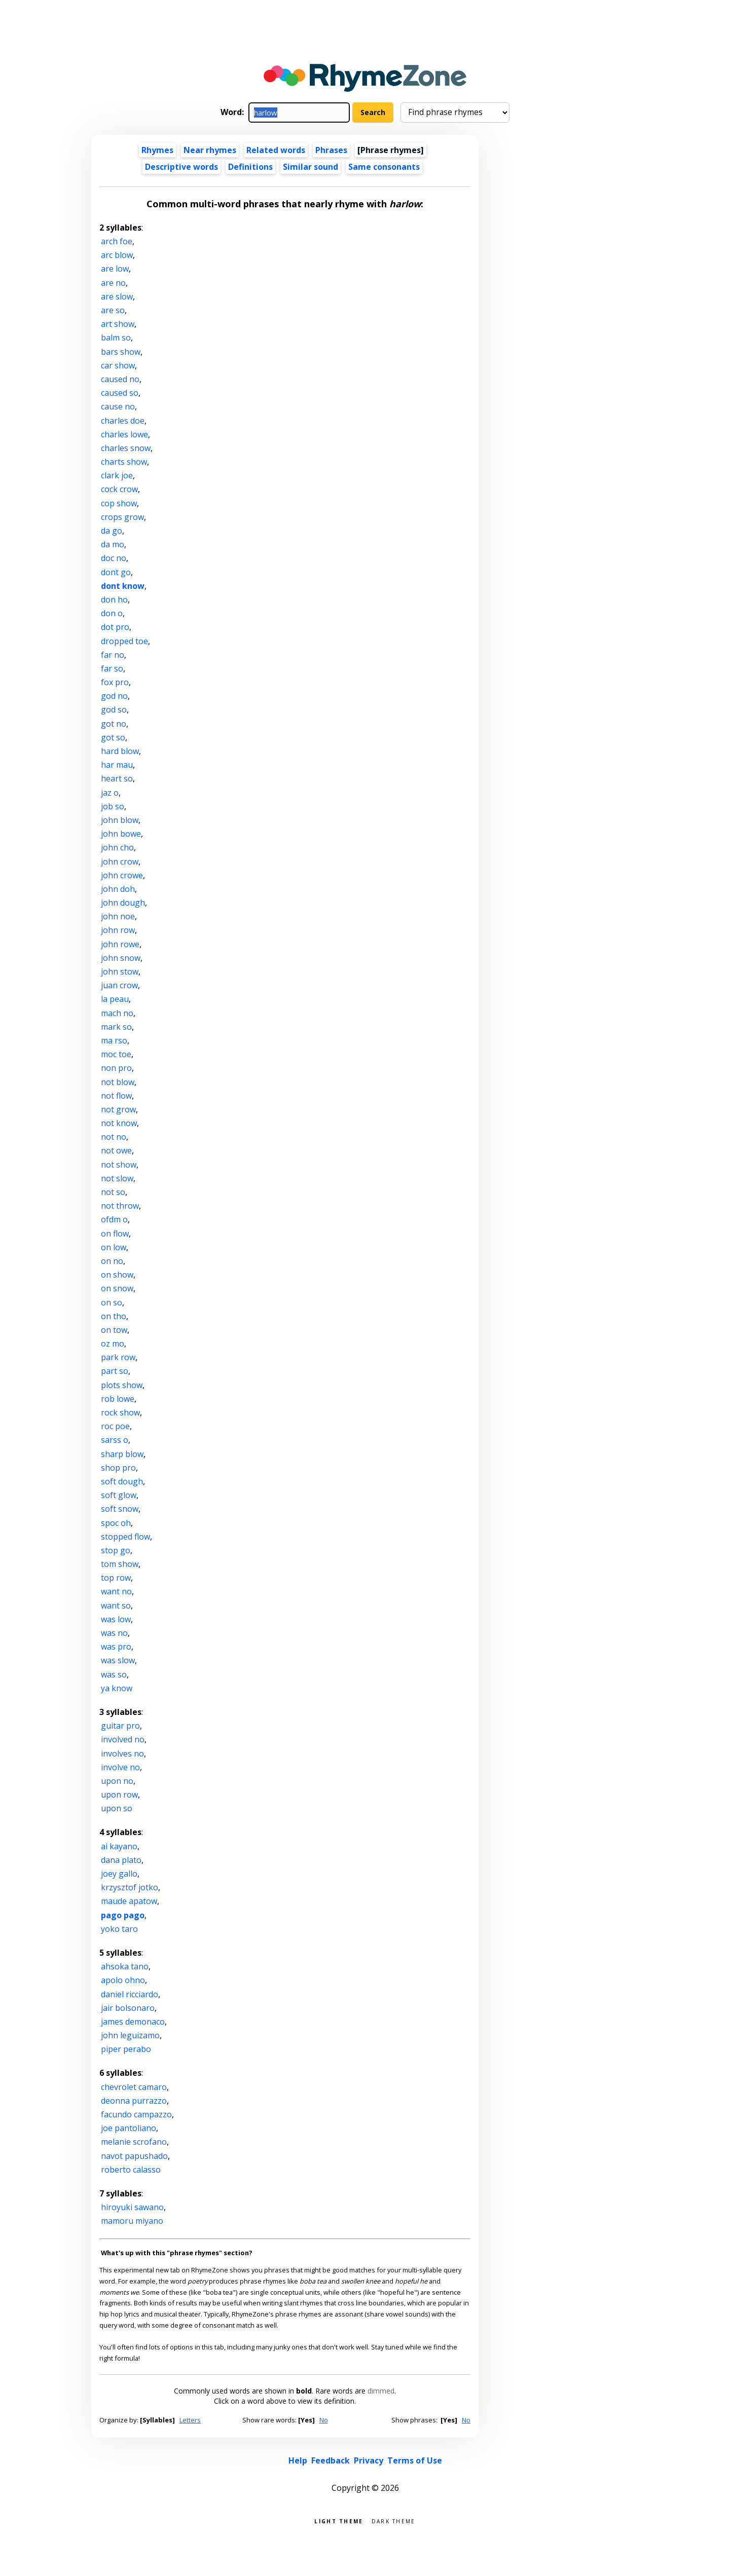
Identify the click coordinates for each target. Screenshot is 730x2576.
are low (115, 268)
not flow (116, 1095)
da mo (112, 544)
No (323, 2419)
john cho (117, 847)
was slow (118, 1660)
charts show (124, 461)
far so (112, 668)
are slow (117, 296)
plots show (121, 1385)
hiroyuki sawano (132, 2207)
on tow (114, 1329)
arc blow (117, 254)
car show (118, 365)
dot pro (115, 626)
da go (111, 530)
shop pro (118, 1467)
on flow (115, 1233)
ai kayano (119, 1846)
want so (116, 1605)
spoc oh (116, 1522)
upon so (116, 1808)
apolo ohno (123, 1980)
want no (116, 1591)
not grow (118, 1109)
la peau (115, 998)
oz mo (112, 1343)
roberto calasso (131, 2169)
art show (117, 323)
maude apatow (129, 1901)
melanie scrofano (134, 2141)
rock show (120, 1412)
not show (118, 1164)
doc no (113, 558)
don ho (114, 599)
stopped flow (125, 1536)
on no (112, 1260)
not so (113, 1192)
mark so (116, 1026)
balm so (116, 337)
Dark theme (394, 2520)
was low (116, 1619)
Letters (190, 2419)
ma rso (114, 1040)
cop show (119, 503)
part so (114, 1370)
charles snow (126, 448)
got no (113, 723)
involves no (122, 1753)
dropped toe (124, 641)
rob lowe (117, 1398)
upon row (119, 1794)
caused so (119, 392)
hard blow (120, 751)
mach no (117, 1013)
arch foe (116, 241)
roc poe (115, 1426)
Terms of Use (414, 2460)
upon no (117, 1780)
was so (114, 1674)
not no (113, 1136)
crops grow (122, 516)
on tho (113, 1316)
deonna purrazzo (134, 2100)
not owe (116, 1150)
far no (112, 654)
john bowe (121, 833)
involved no (122, 1739)
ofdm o (114, 1219)
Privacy (368, 2460)
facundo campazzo (136, 2114)
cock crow (119, 489)
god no (114, 695)
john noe (118, 916)
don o (112, 613)
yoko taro (119, 1928)
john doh (118, 888)
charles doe (122, 420)
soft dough (122, 1481)
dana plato (121, 1859)
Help (297, 2460)
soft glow (118, 1495)
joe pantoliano (128, 2128)
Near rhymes (210, 150)
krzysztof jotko (129, 1887)
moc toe (116, 1054)
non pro (116, 1067)
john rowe (120, 944)
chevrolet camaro (134, 2087)
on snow (117, 1288)
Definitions (250, 166)
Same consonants (384, 166)
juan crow (119, 985)
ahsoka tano (125, 1966)
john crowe (122, 875)
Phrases (331, 150)
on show (117, 1274)
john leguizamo (130, 2035)
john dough (123, 902)
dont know (122, 585)
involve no (120, 1767)
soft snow (119, 1508)
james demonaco (133, 2021)
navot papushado (134, 2155)
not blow (117, 1082)
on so (111, 1302)
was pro (116, 1646)
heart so (117, 778)
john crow (119, 861)
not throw (120, 1205)
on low (113, 1247)
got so (113, 737)
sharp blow (122, 1454)
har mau (117, 764)
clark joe (117, 475)
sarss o (114, 1439)
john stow (119, 971)
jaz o (110, 792)
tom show (119, 1564)
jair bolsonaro (128, 2007)
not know (119, 1123)
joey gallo (119, 1873)
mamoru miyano (132, 2220)
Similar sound (310, 166)
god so (114, 709)
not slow (117, 1178)
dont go (116, 572)
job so (112, 806)
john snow (120, 957)
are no (113, 282)
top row (116, 1577)
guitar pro (120, 1725)
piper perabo (126, 2049)
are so (113, 310)
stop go (115, 1550)
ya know (116, 1688)
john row (118, 930)
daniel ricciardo (129, 1994)
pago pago (122, 1915)
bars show (120, 351)
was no (114, 1632)
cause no (118, 406)
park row (118, 1357)
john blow (119, 820)
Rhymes (157, 150)
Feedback (330, 2460)
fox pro (115, 682)
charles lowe (124, 434)
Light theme (338, 2520)
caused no (120, 379)
